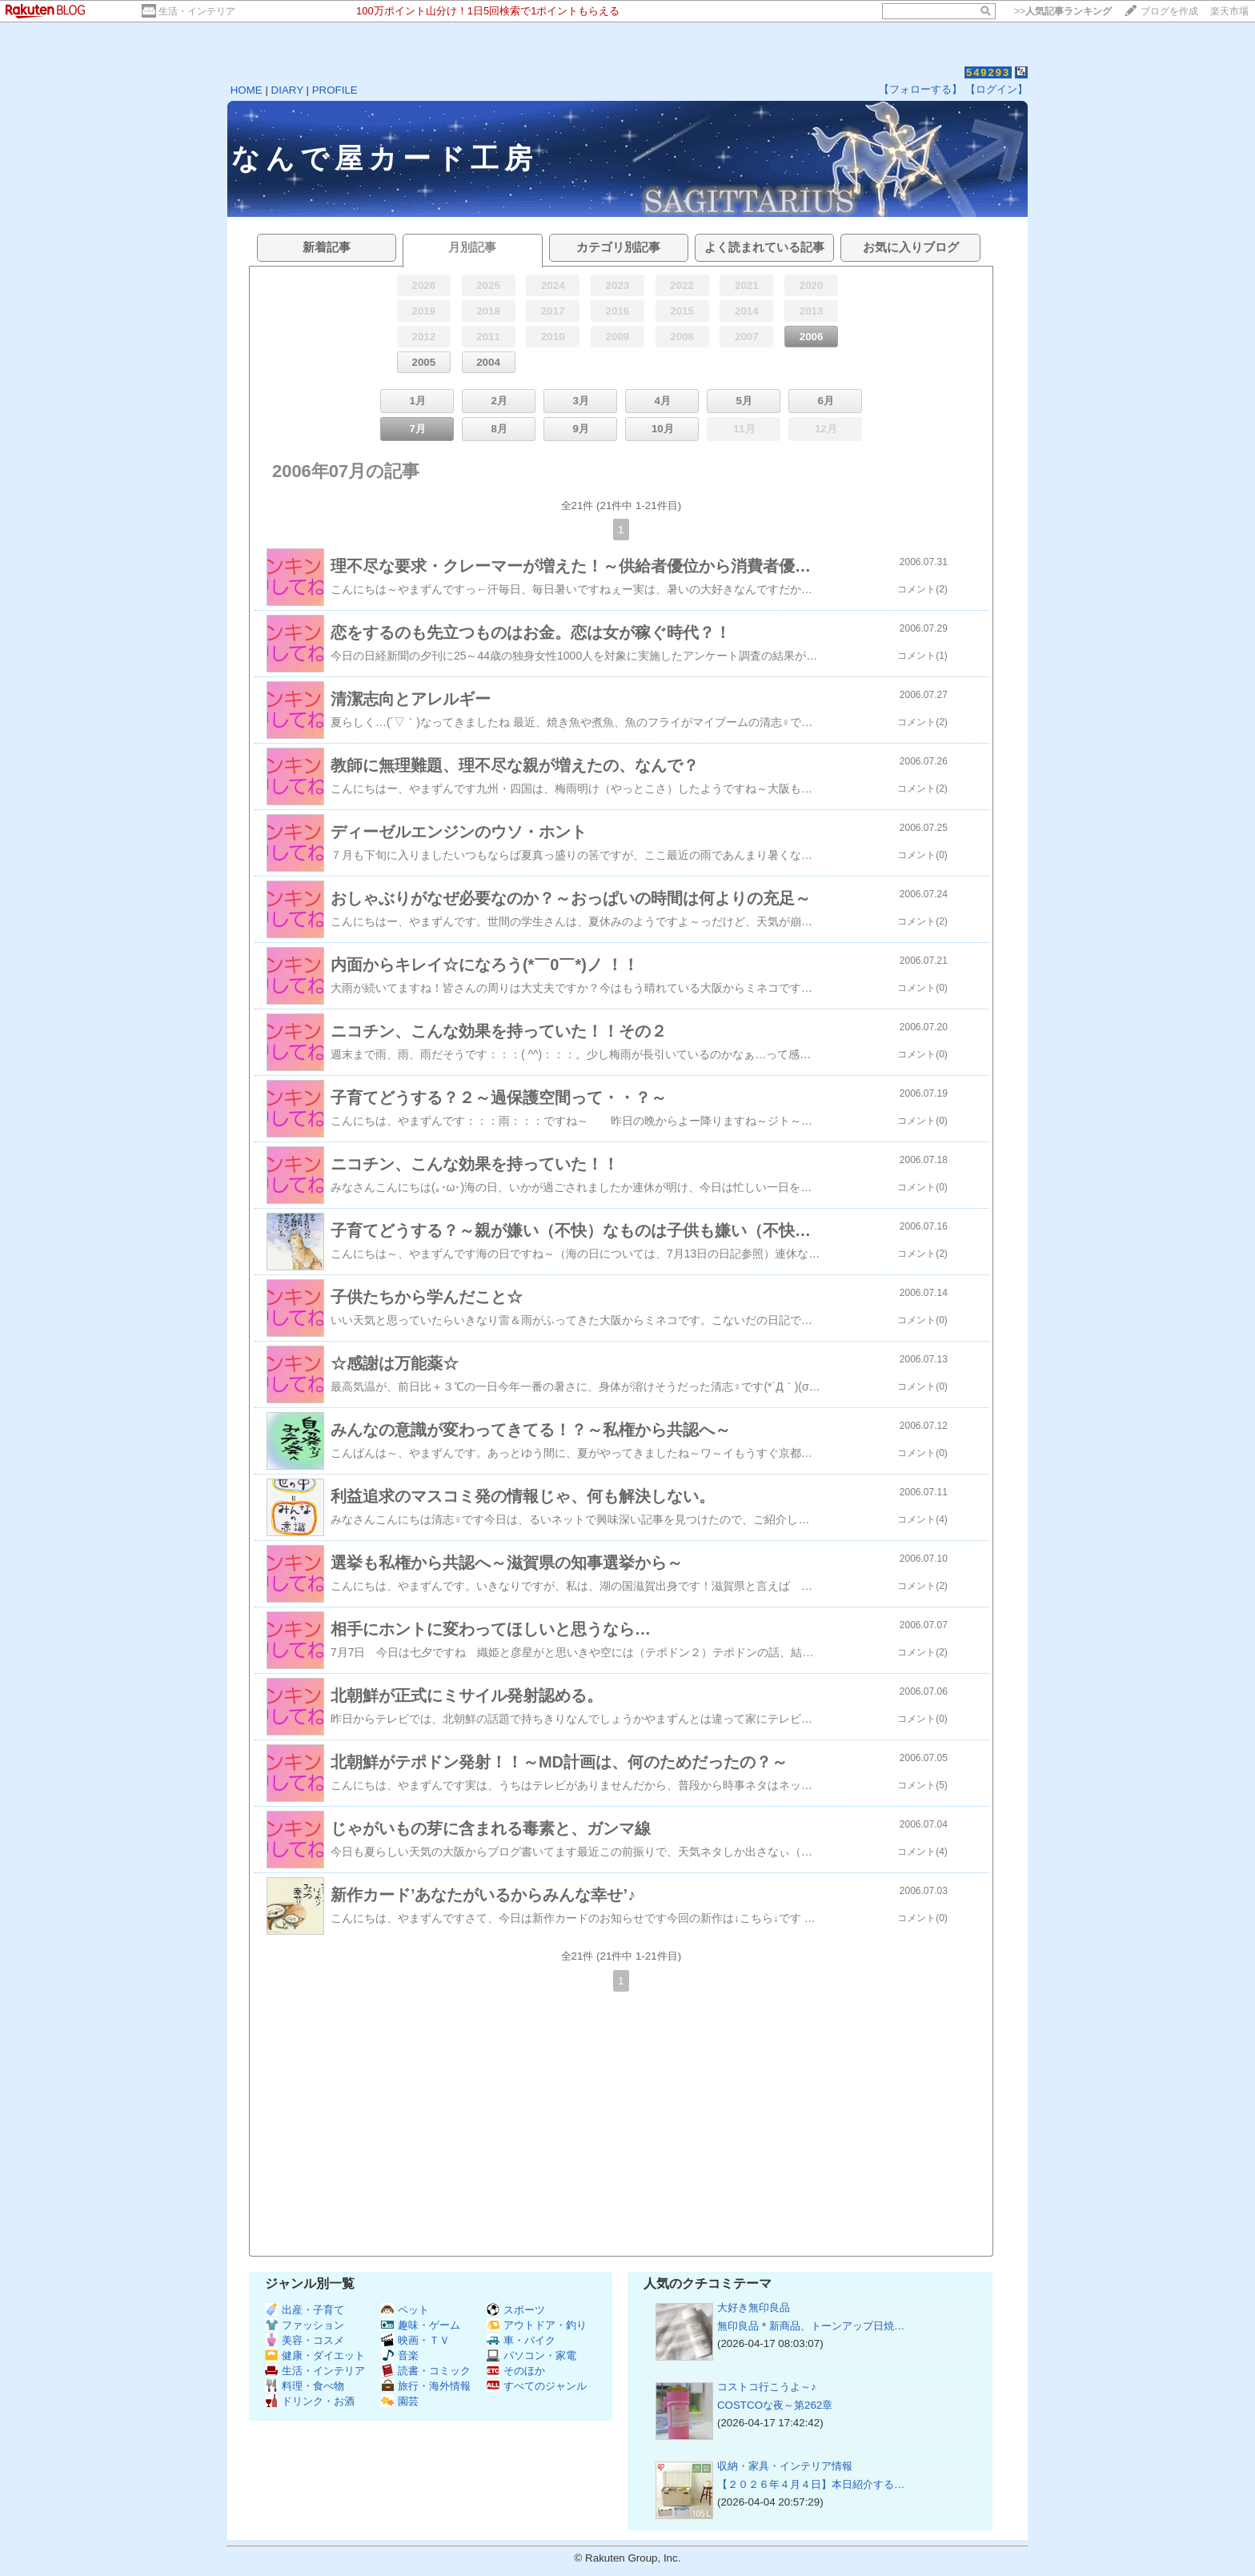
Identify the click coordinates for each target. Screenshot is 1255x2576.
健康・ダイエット (315, 2355)
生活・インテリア (196, 11)
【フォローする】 (920, 89)
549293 (988, 72)
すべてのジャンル (537, 2386)
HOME (247, 90)
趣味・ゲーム (420, 2325)
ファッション (304, 2325)
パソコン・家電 (531, 2355)
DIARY (287, 90)
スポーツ (516, 2310)
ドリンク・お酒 (310, 2401)
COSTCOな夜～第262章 (774, 2405)
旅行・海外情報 (426, 2386)
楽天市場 (1229, 11)
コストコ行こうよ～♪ (766, 2387)
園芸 (400, 2401)
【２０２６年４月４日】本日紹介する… (810, 2484)
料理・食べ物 (304, 2386)
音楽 (400, 2355)
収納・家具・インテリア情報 (784, 2466)
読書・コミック (426, 2371)
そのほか (516, 2371)
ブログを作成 (1169, 11)
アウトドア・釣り (537, 2325)
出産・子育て (304, 2310)
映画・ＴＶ (415, 2340)
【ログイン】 (996, 89)
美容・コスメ (304, 2340)
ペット (405, 2310)
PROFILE (335, 90)
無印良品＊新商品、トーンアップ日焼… (810, 2326)
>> (1063, 11)
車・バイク (521, 2340)
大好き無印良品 (753, 2307)
